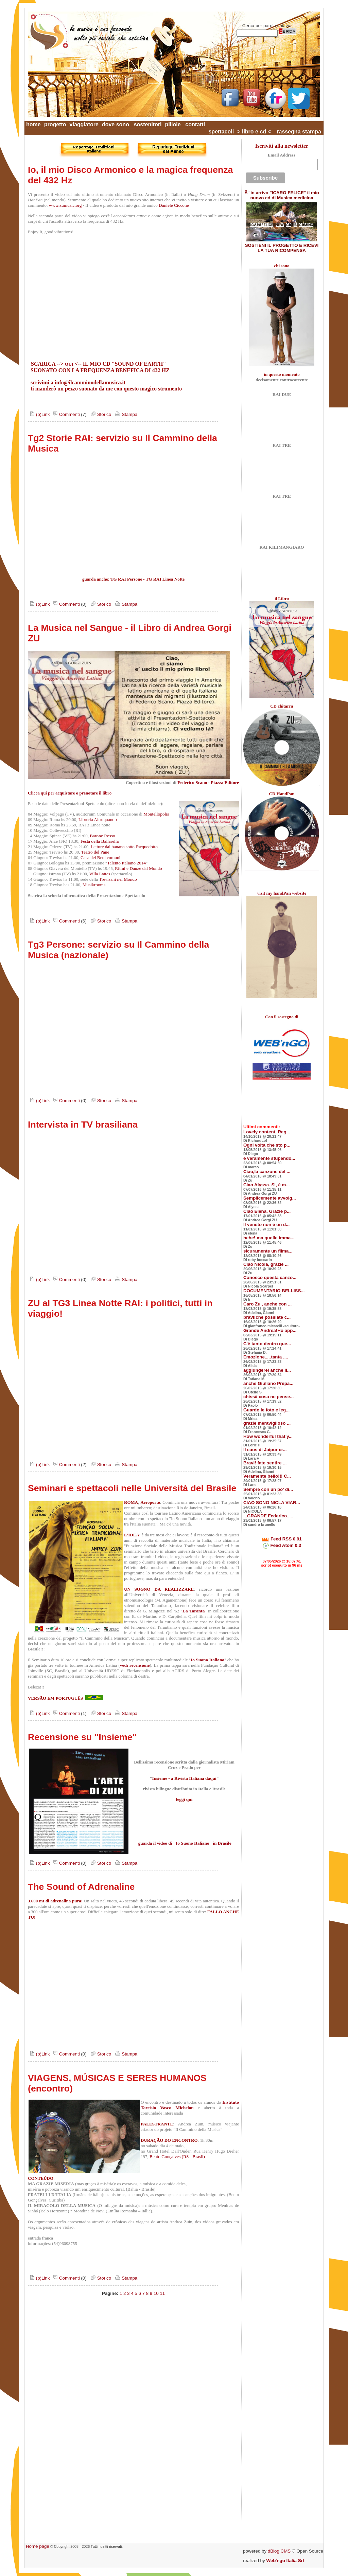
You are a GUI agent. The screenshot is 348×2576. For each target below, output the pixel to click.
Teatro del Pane (95, 852)
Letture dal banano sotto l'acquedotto (124, 846)
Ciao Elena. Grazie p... (267, 1211)
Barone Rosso (102, 835)
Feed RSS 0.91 (282, 1538)
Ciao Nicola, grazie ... (266, 1264)
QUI (69, 364)
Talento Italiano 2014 (126, 862)
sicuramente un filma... (267, 1251)
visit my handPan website (282, 893)
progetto (55, 124)
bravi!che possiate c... (267, 1317)
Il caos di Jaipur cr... (264, 1449)
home (33, 124)
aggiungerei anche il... (267, 1370)
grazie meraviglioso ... (267, 1423)
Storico (100, 414)
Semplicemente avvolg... (269, 1198)
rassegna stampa (299, 131)
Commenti (65, 414)
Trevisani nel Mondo (118, 879)
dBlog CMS (279, 2551)
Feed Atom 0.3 (281, 1545)
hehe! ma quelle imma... (268, 1237)
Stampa (126, 414)
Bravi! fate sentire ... (264, 1462)
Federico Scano (192, 782)
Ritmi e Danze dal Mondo (138, 868)
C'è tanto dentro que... (267, 1343)
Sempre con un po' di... (268, 1489)
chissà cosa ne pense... (268, 1396)
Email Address (281, 155)
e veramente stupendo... (269, 1158)
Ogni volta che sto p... (266, 1145)
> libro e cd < (254, 131)
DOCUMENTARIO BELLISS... (273, 1290)
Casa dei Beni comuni (100, 857)
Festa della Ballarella (100, 841)
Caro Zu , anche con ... (267, 1304)
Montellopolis (156, 814)
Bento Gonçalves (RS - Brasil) (177, 2156)
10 (156, 2293)
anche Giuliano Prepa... (268, 1383)
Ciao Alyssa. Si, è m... (266, 1184)
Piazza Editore (225, 782)
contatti (195, 124)
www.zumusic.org (65, 205)
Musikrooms (94, 884)
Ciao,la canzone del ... (267, 1171)
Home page (37, 2546)
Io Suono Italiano (207, 1659)
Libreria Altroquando (98, 819)
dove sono (115, 124)
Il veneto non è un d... (266, 1224)
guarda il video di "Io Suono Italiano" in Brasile (184, 1843)
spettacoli (221, 131)
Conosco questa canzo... (269, 1277)
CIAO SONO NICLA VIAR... (271, 1502)
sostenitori (148, 124)
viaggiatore (84, 124)
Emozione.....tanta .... (265, 1356)
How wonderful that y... (268, 1436)
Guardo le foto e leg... (266, 1409)
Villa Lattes (99, 873)
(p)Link (39, 414)
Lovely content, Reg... (266, 1131)
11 (162, 2293)
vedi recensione (135, 1665)
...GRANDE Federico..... (268, 1515)
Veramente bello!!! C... (267, 1476)
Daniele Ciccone (174, 205)
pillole (172, 124)
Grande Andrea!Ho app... (270, 1330)
